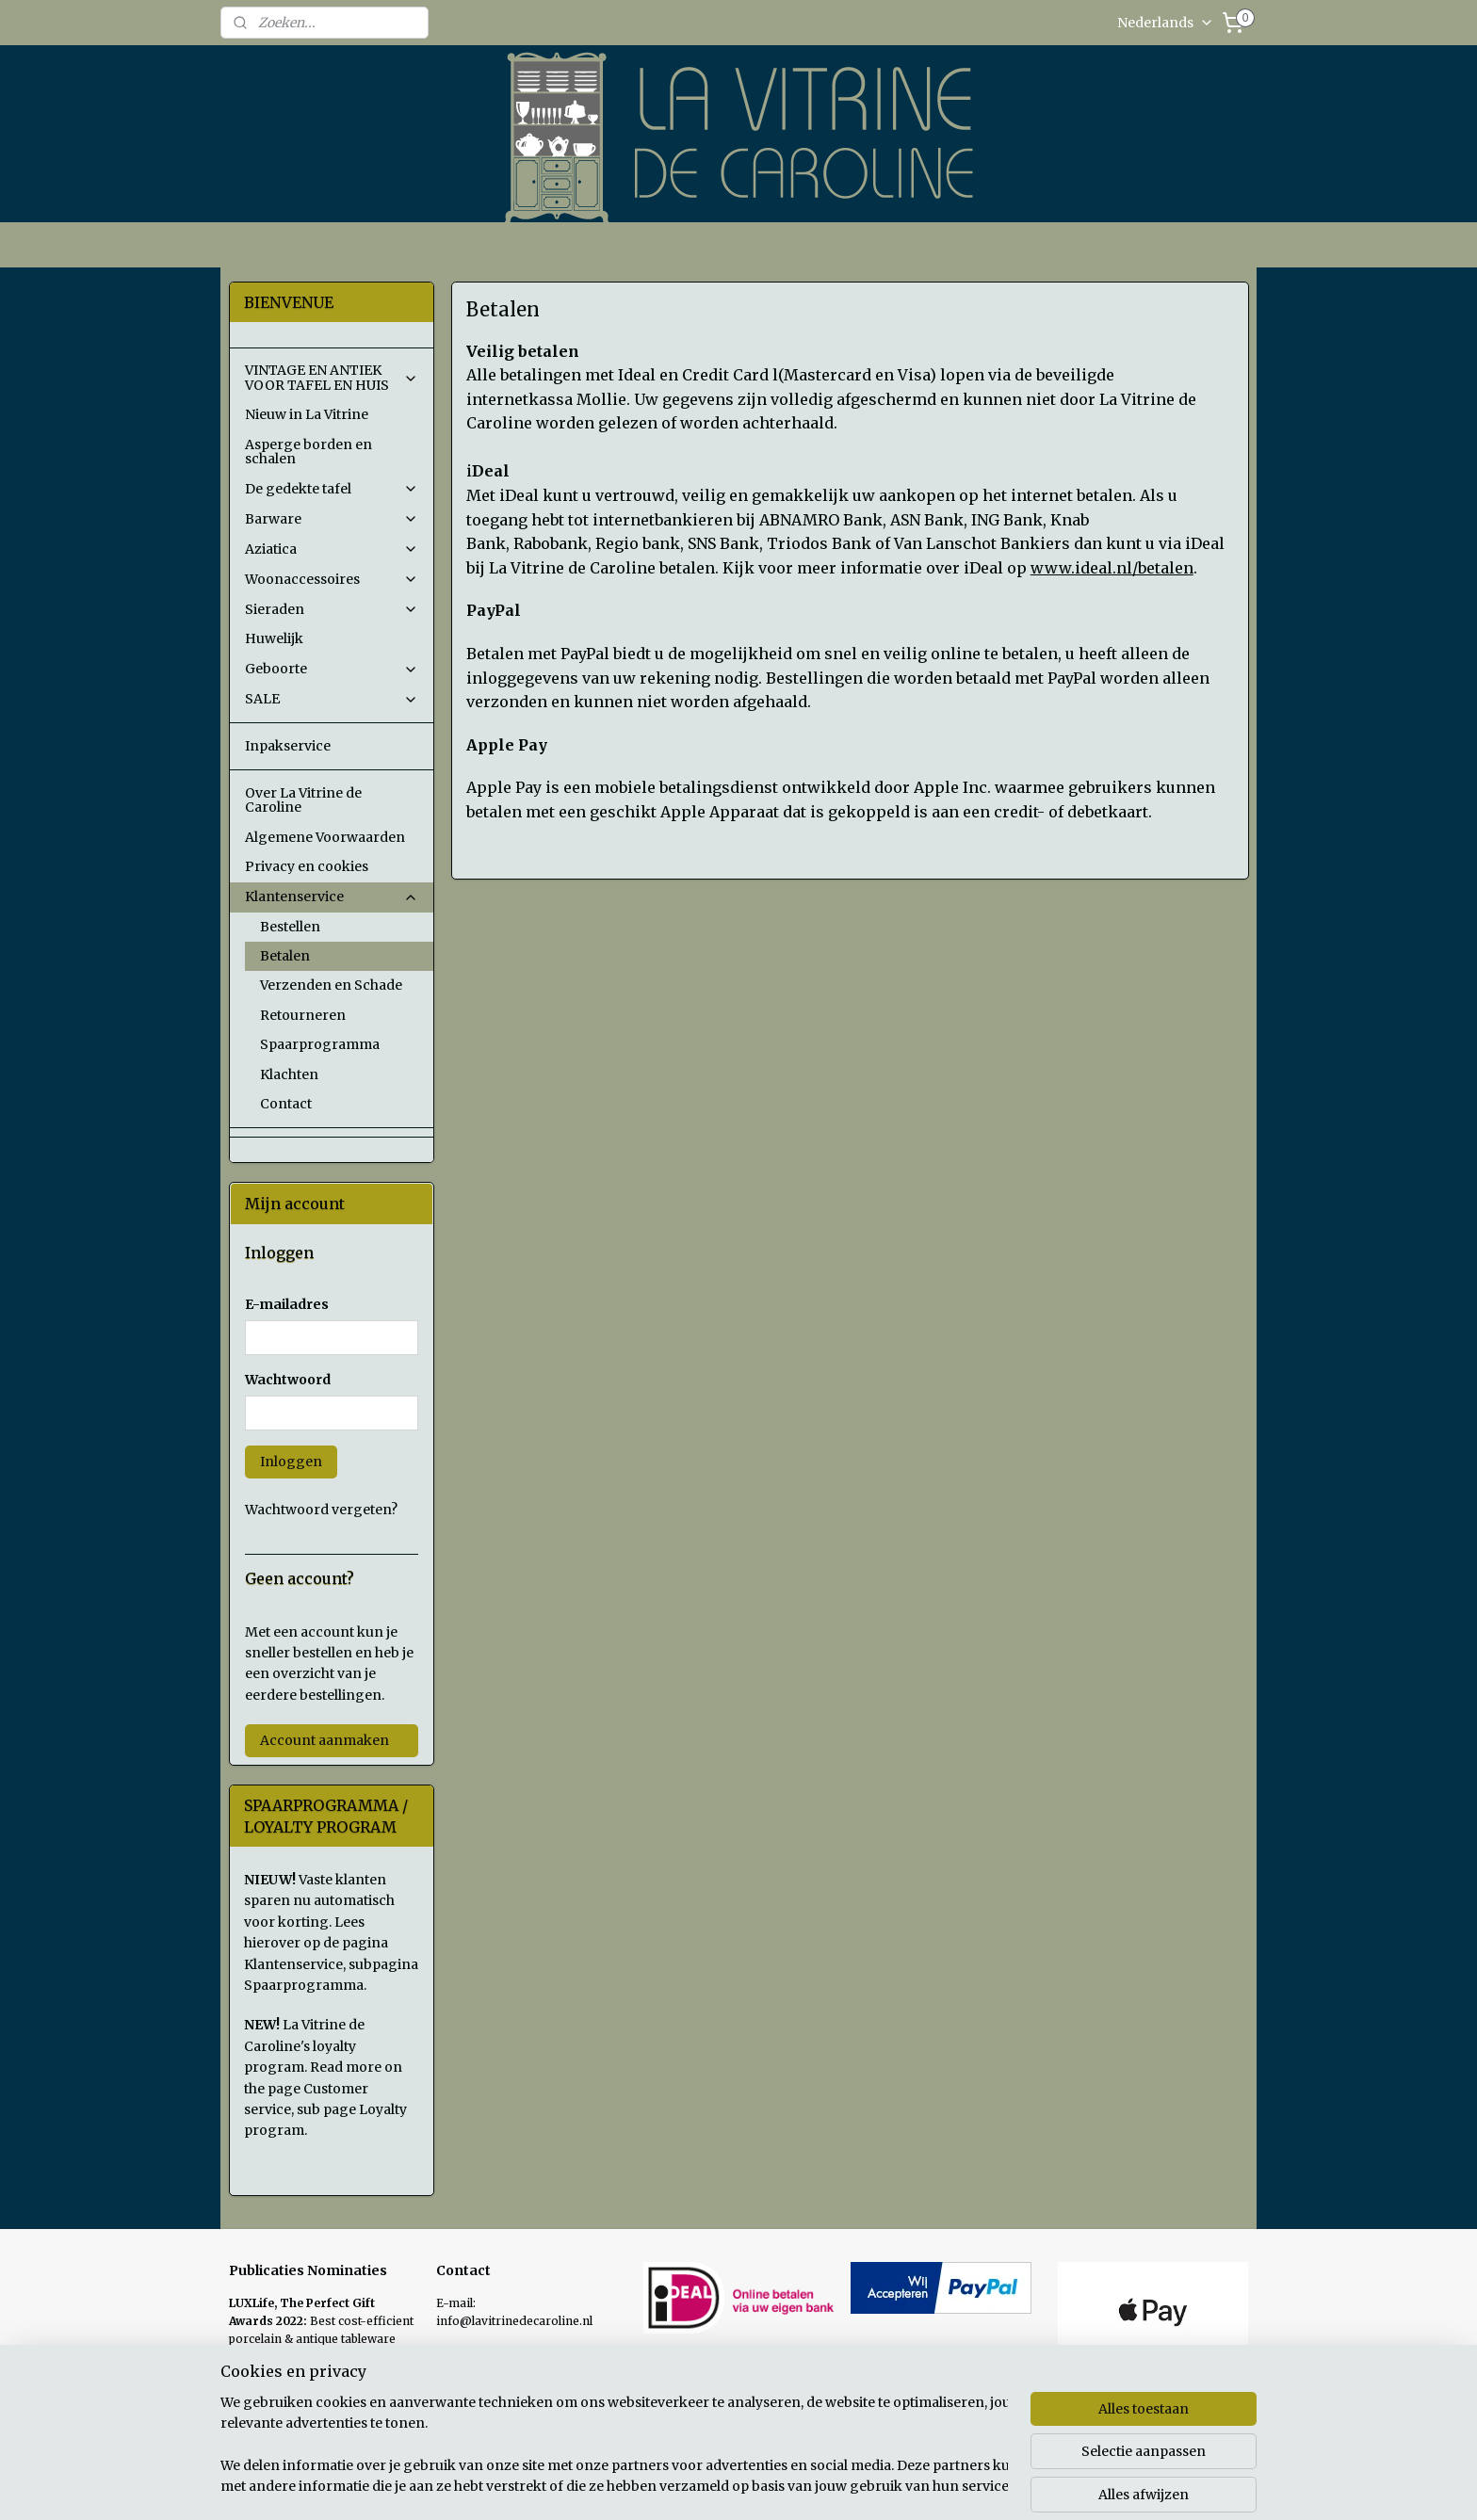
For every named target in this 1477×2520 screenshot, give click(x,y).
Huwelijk (274, 638)
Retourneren (303, 1015)
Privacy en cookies (306, 866)
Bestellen (290, 926)
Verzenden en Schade (331, 985)
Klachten (289, 1074)
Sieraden (331, 609)
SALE (331, 698)
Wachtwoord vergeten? (321, 1509)
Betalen (285, 955)
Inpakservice (288, 745)
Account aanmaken (324, 1740)
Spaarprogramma (320, 1044)
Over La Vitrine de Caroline (303, 800)
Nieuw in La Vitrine (306, 414)
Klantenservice (331, 896)
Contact (286, 1103)
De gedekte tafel (331, 488)
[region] (614, 2445)
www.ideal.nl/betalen (1111, 567)
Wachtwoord (288, 1379)
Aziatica (331, 549)
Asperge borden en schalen (308, 451)
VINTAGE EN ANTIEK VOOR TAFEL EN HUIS (331, 377)
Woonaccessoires (331, 579)
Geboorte (331, 668)
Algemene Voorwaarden (325, 837)
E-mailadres (287, 1304)
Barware (331, 518)
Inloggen (291, 1461)
